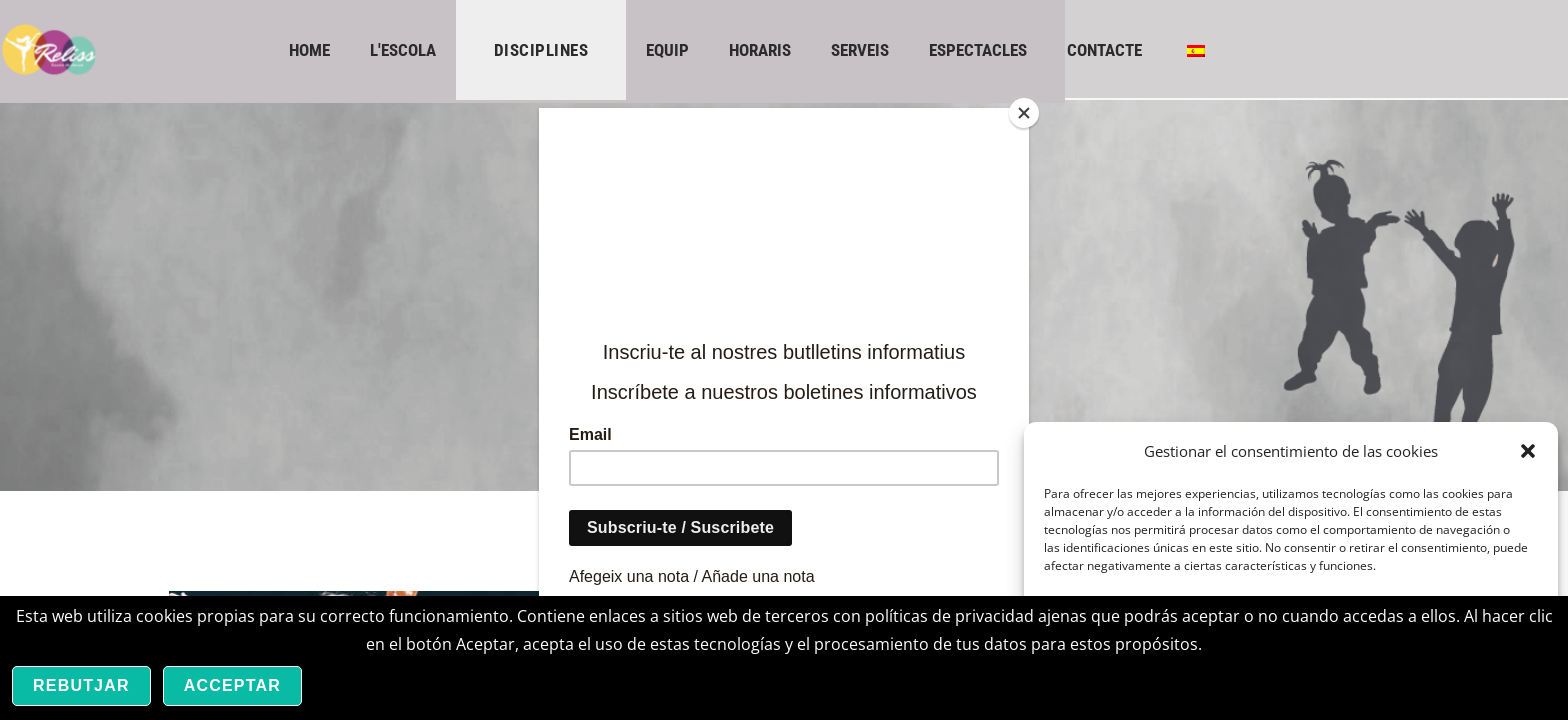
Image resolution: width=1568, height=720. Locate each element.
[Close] (1024, 113)
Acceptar (232, 685)
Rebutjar (81, 685)
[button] (1528, 451)
